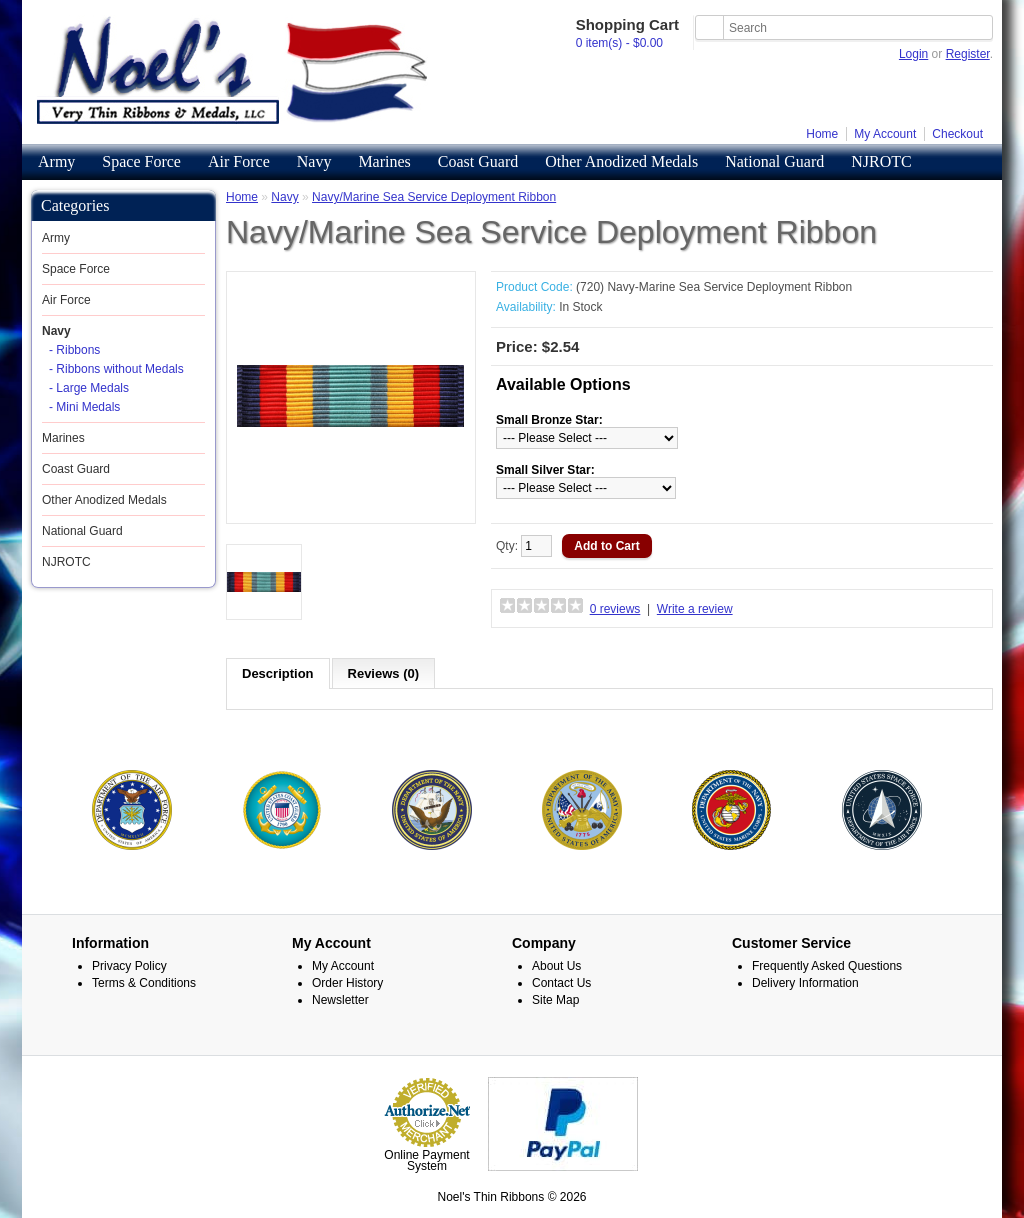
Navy (314, 161)
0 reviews (615, 609)
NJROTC (881, 161)
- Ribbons (74, 350)
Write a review (695, 609)
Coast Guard (478, 161)
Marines (384, 161)
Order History (347, 982)
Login (913, 54)
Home (822, 134)
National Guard (774, 161)
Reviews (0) (384, 673)
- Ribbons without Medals (116, 369)
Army (56, 161)
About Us (556, 965)
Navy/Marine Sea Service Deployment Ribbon (434, 197)
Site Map (555, 999)
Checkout (957, 134)
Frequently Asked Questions (827, 965)
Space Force (141, 161)
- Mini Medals (84, 407)
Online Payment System (426, 1159)
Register (968, 54)
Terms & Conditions (144, 982)
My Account (885, 134)
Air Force (239, 161)
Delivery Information (805, 982)
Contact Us (561, 982)
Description (278, 673)
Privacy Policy (129, 965)
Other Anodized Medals (621, 161)
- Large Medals (89, 388)
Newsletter (340, 999)
